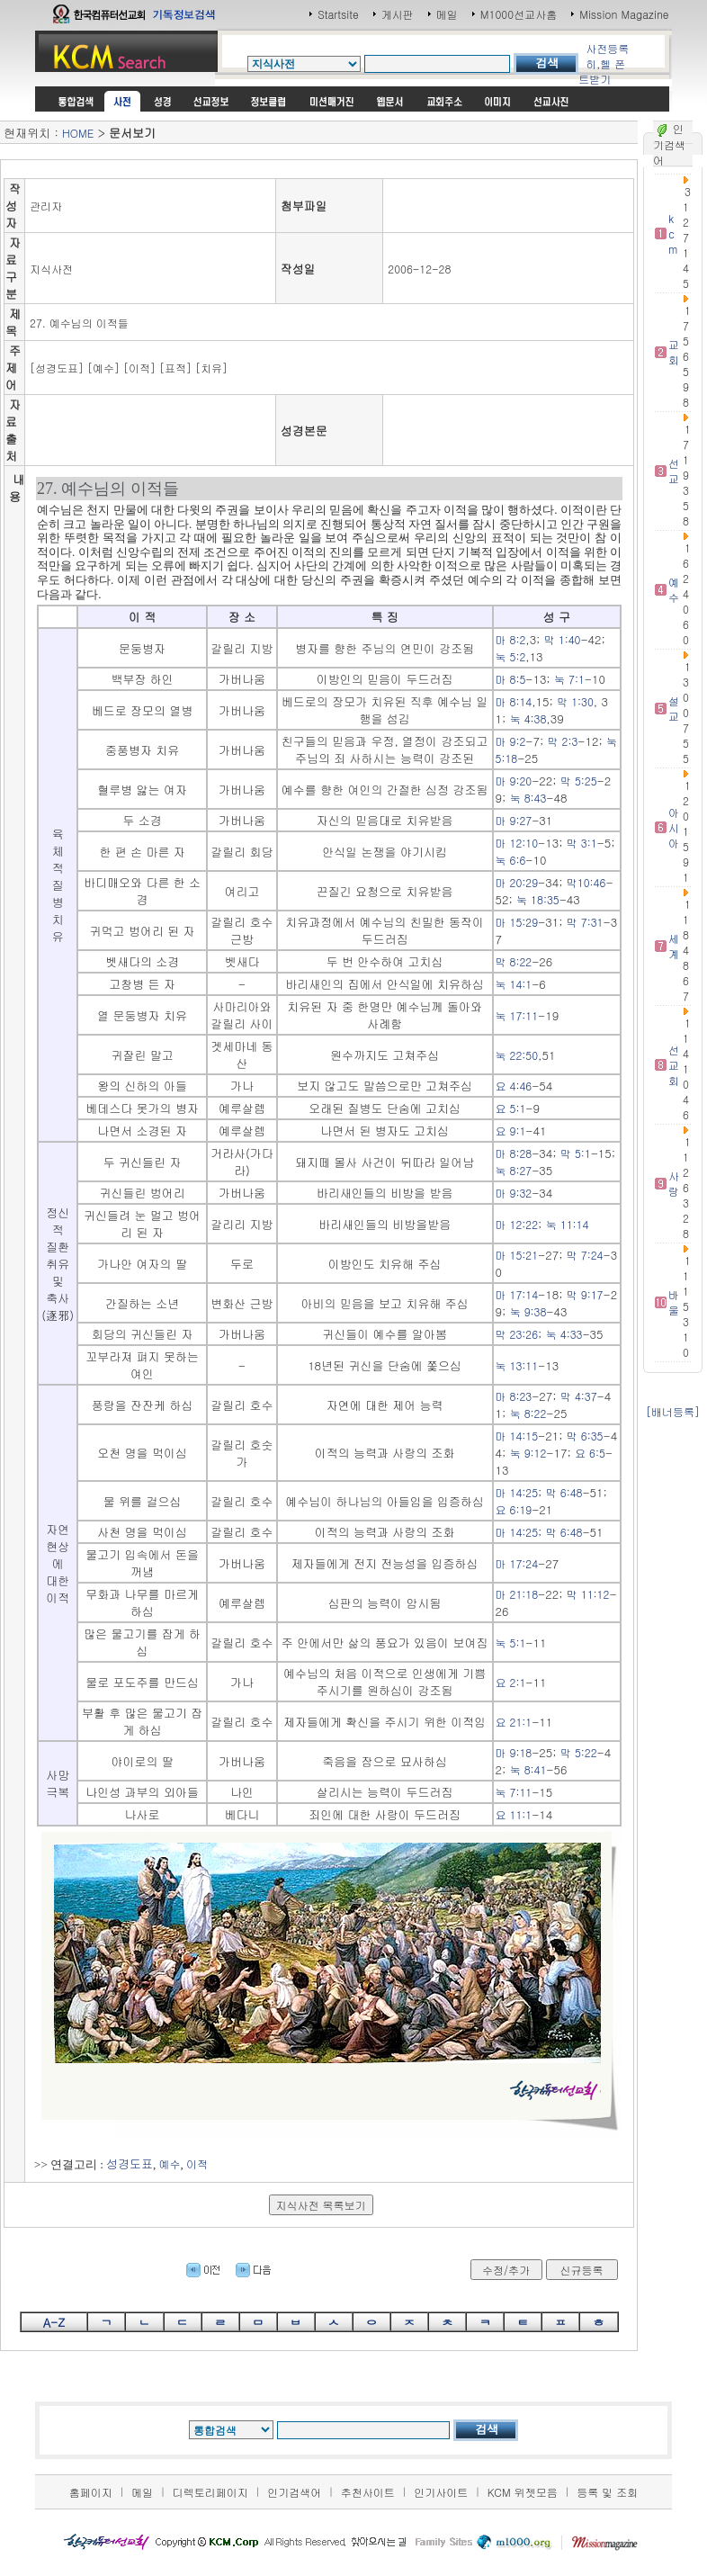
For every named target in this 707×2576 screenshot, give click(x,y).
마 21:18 (517, 1594)
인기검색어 (294, 2492)
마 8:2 (511, 639)
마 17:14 (517, 1294)
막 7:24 (585, 1254)
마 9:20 (514, 780)
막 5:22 (578, 1752)
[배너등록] (673, 1411)
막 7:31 (585, 921)
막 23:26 (517, 1334)
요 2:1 (511, 1682)
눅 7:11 (514, 1792)
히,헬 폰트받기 (601, 71)
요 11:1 (514, 1814)
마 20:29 (517, 882)
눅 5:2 (511, 656)
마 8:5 (511, 679)
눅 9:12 (528, 1452)
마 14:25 (517, 1492)
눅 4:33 (564, 1334)
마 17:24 (517, 1563)
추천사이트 (368, 2492)
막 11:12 (588, 1594)
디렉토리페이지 (210, 2492)
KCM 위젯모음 (523, 2492)
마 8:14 (514, 701)
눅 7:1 (569, 679)
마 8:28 (514, 1153)
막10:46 (586, 882)
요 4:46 (514, 1085)
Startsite (338, 14)
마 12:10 (517, 842)
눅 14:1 (514, 984)
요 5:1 (511, 1108)
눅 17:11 (517, 1015)
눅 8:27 (514, 1170)
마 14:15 (517, 1435)
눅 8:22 (528, 1413)
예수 (170, 2163)
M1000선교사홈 (518, 14)
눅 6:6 (511, 859)
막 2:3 (563, 741)
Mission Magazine (624, 14)
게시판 (397, 14)
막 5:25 (578, 780)
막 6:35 (585, 1435)
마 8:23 (514, 1396)
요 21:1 (514, 1721)
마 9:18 (514, 1752)
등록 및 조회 (607, 2492)
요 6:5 (590, 1452)
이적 (197, 2163)
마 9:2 (511, 741)
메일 (447, 14)
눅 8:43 (528, 797)
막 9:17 (585, 1294)
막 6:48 (564, 1492)
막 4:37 (578, 1396)
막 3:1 (582, 842)
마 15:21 (517, 1254)
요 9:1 (511, 1130)
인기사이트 (441, 2492)
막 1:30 (575, 701)
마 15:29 (517, 921)
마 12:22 (517, 1224)
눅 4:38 (528, 718)
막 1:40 (562, 639)
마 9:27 (514, 820)
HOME (78, 132)
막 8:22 (514, 961)
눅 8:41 (528, 1769)
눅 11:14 (567, 1224)
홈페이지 (90, 2492)
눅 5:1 (511, 1642)
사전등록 (607, 48)
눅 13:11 (517, 1365)
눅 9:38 (528, 1311)
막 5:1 (575, 1153)
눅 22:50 (517, 1055)
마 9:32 (514, 1192)
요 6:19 (514, 1509)
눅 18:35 (537, 899)
